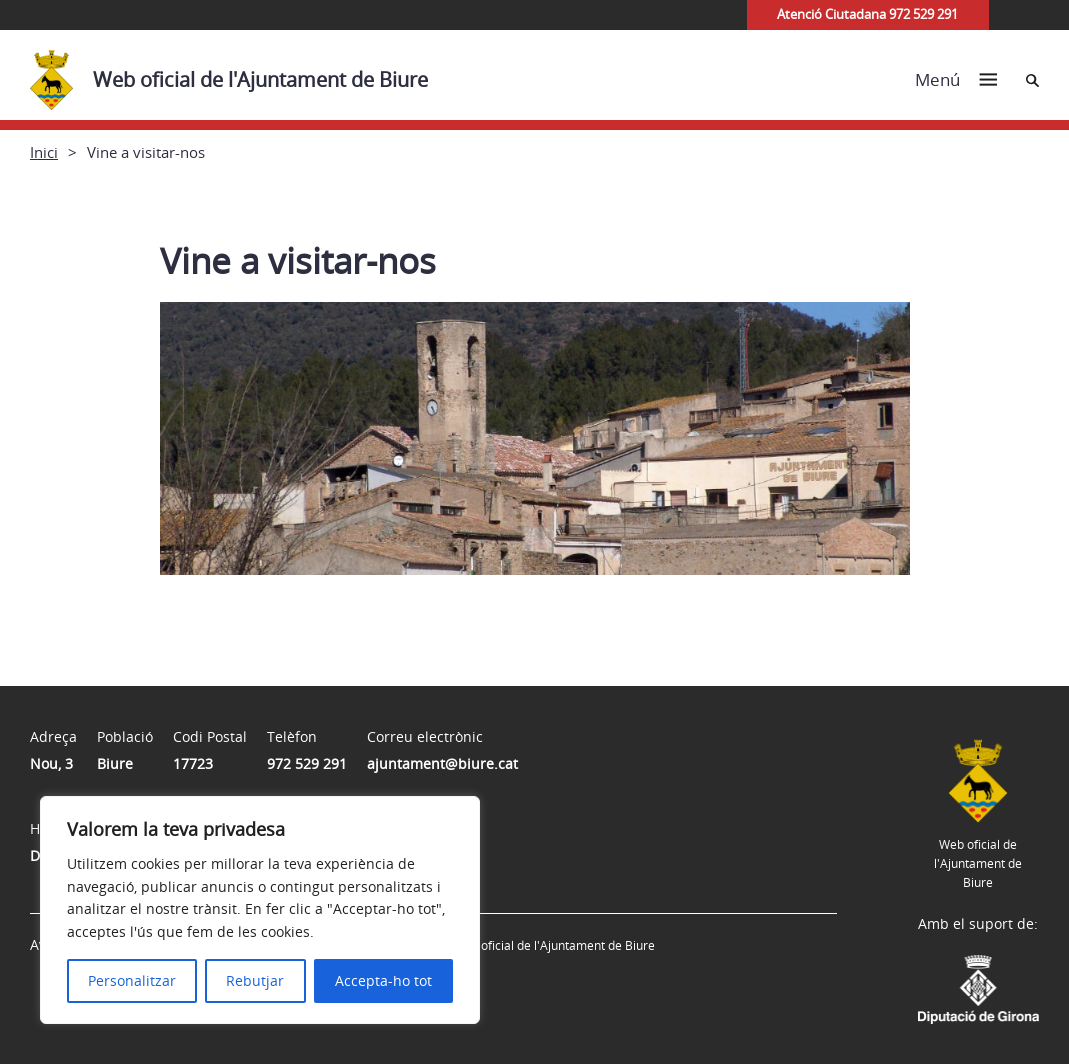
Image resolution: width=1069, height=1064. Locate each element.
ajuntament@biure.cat (442, 763)
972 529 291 (307, 763)
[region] (260, 910)
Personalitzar (132, 980)
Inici (44, 152)
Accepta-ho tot (383, 980)
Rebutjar (255, 980)
